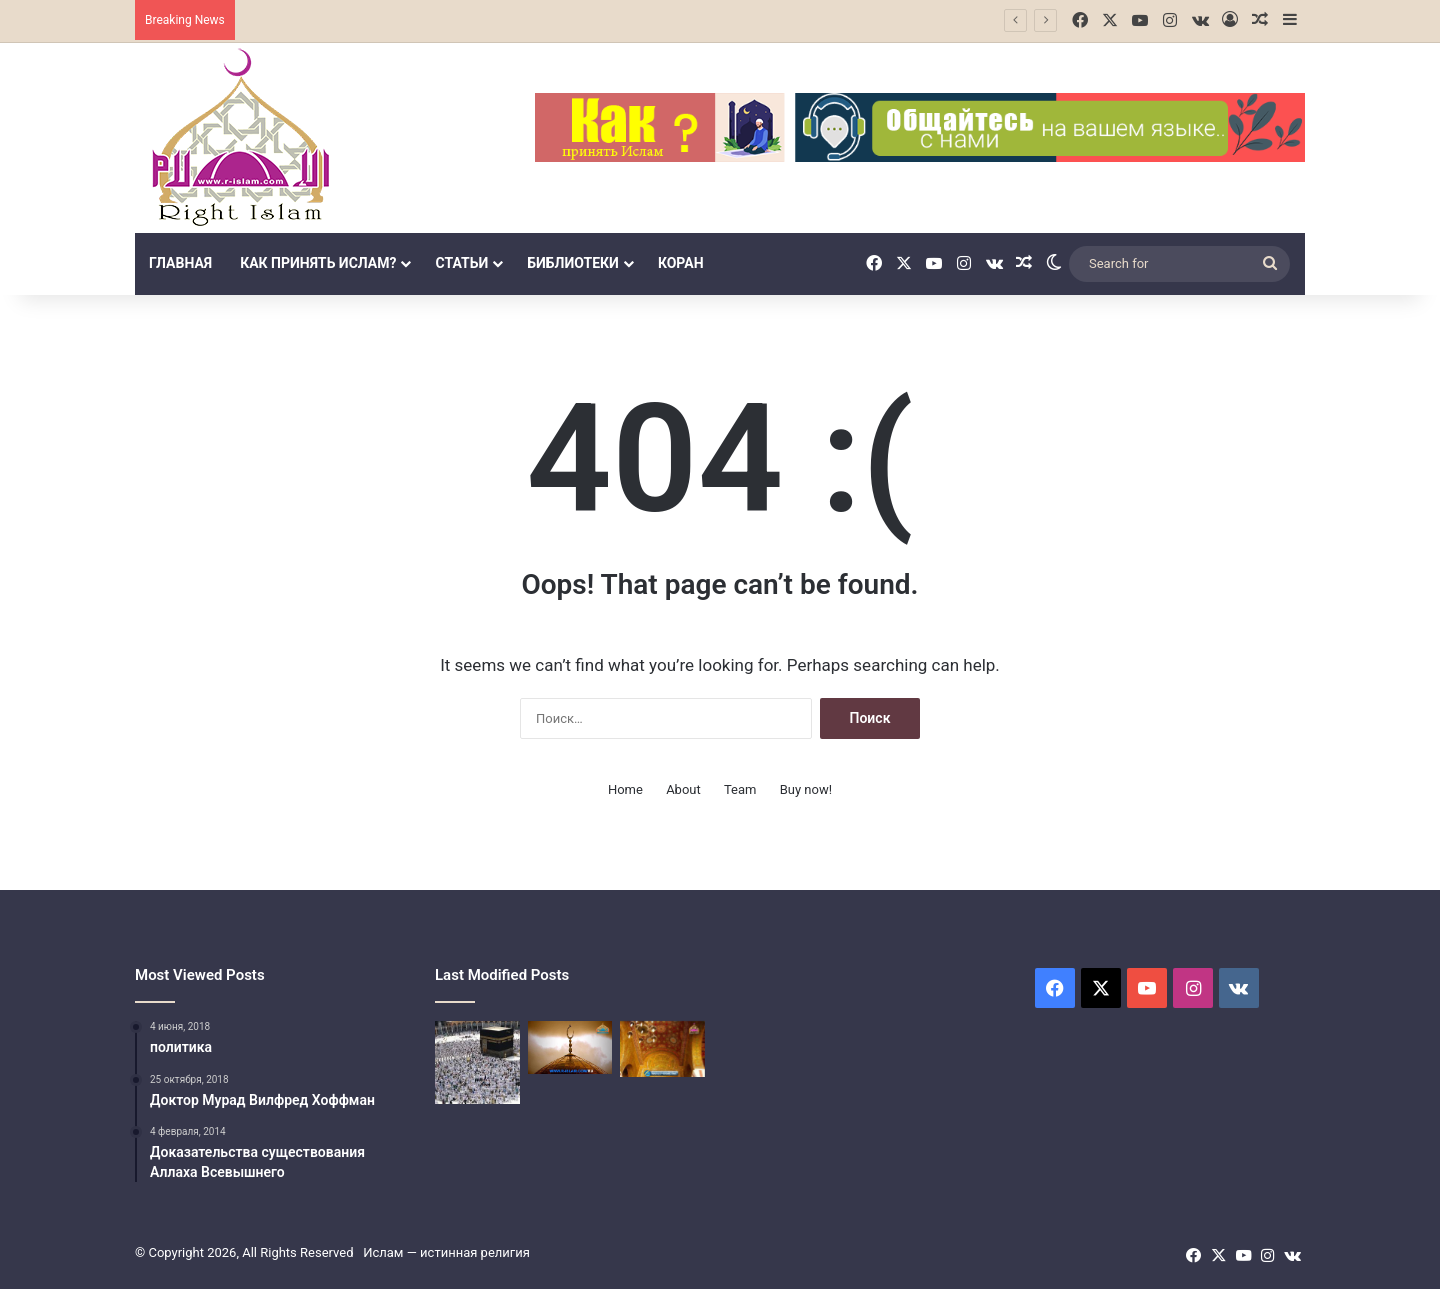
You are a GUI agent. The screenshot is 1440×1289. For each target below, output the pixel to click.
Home (625, 789)
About (683, 789)
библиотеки (573, 263)
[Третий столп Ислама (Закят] (570, 1047)
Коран (681, 263)
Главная (180, 263)
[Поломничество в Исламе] (477, 1062)
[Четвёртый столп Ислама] (662, 1049)
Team (740, 789)
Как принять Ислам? (318, 263)
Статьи (461, 263)
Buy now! (806, 789)
